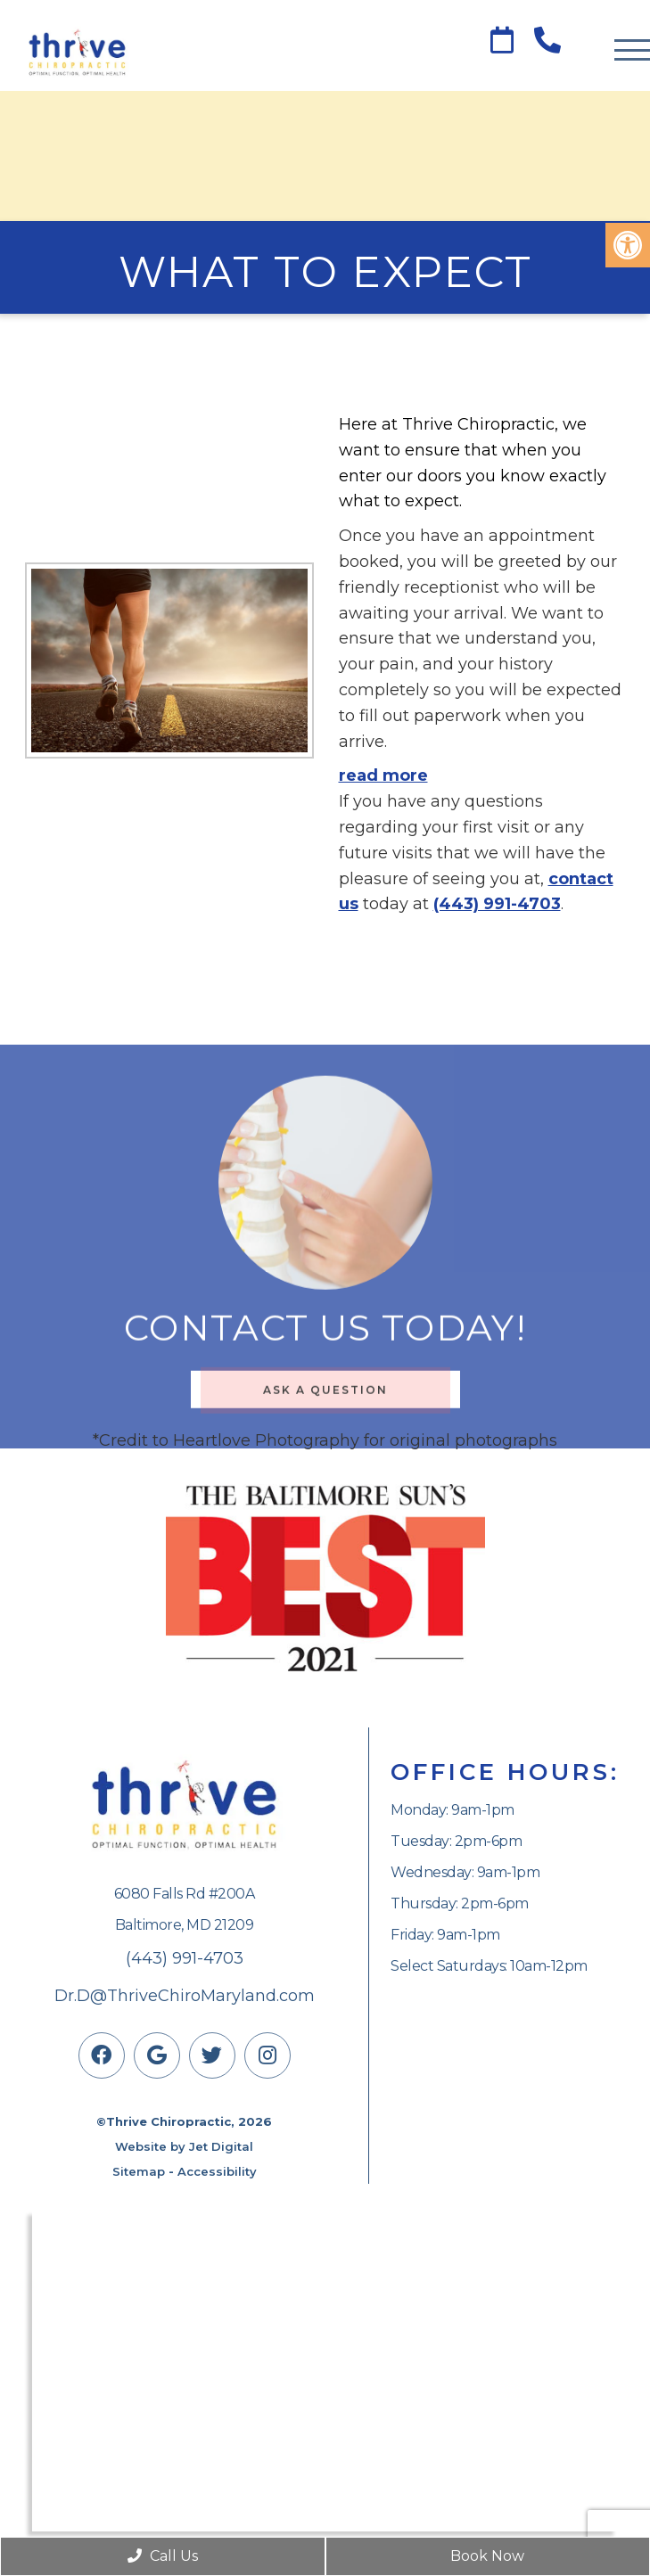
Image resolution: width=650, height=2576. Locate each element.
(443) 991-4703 (497, 904)
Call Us (163, 2555)
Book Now (487, 2555)
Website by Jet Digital (184, 2146)
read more (383, 775)
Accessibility (217, 2171)
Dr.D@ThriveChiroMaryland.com (184, 1996)
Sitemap (138, 2171)
